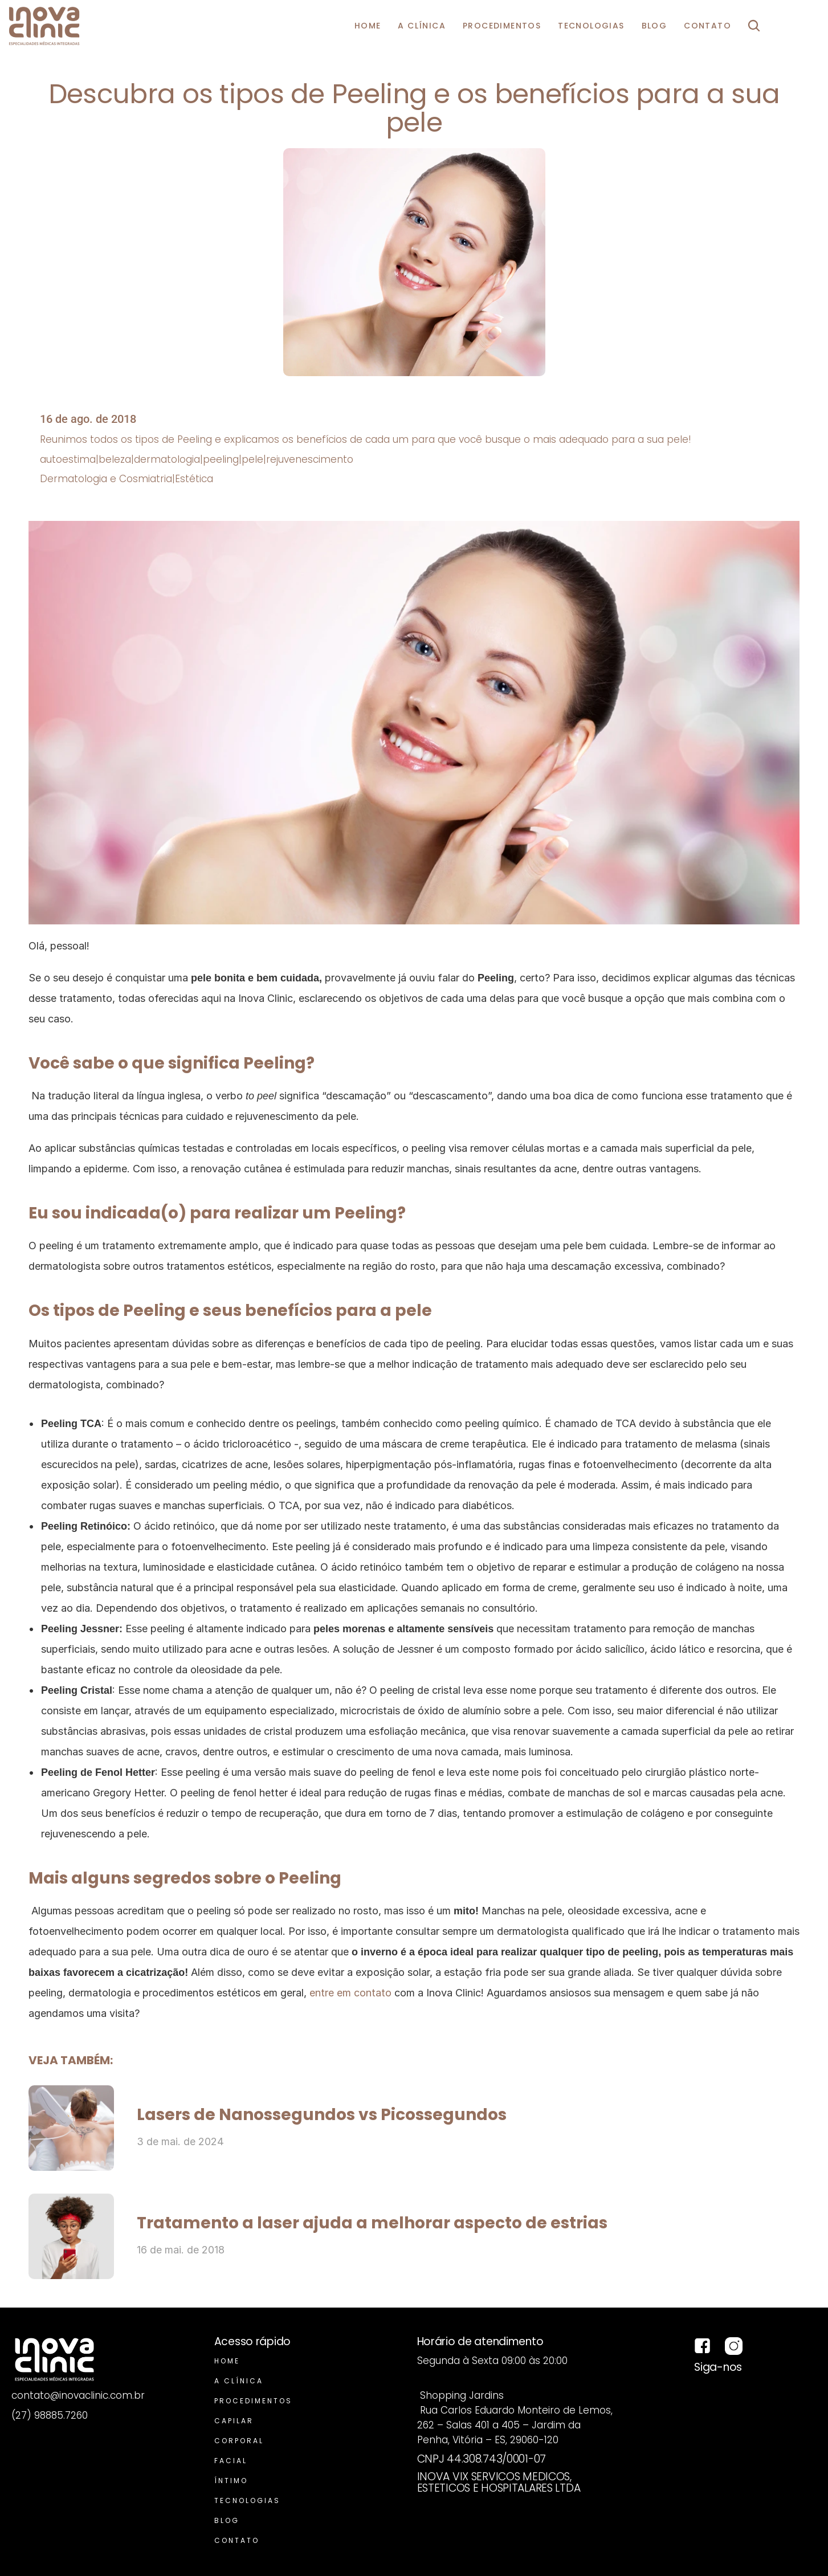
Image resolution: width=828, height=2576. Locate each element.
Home (227, 2361)
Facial (230, 2460)
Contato (236, 2540)
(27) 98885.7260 (49, 2415)
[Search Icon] (754, 25)
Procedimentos (253, 2401)
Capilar (234, 2421)
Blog (226, 2520)
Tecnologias (247, 2500)
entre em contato (350, 1993)
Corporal (239, 2440)
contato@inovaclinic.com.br (78, 2395)
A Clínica (238, 2381)
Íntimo (231, 2480)
